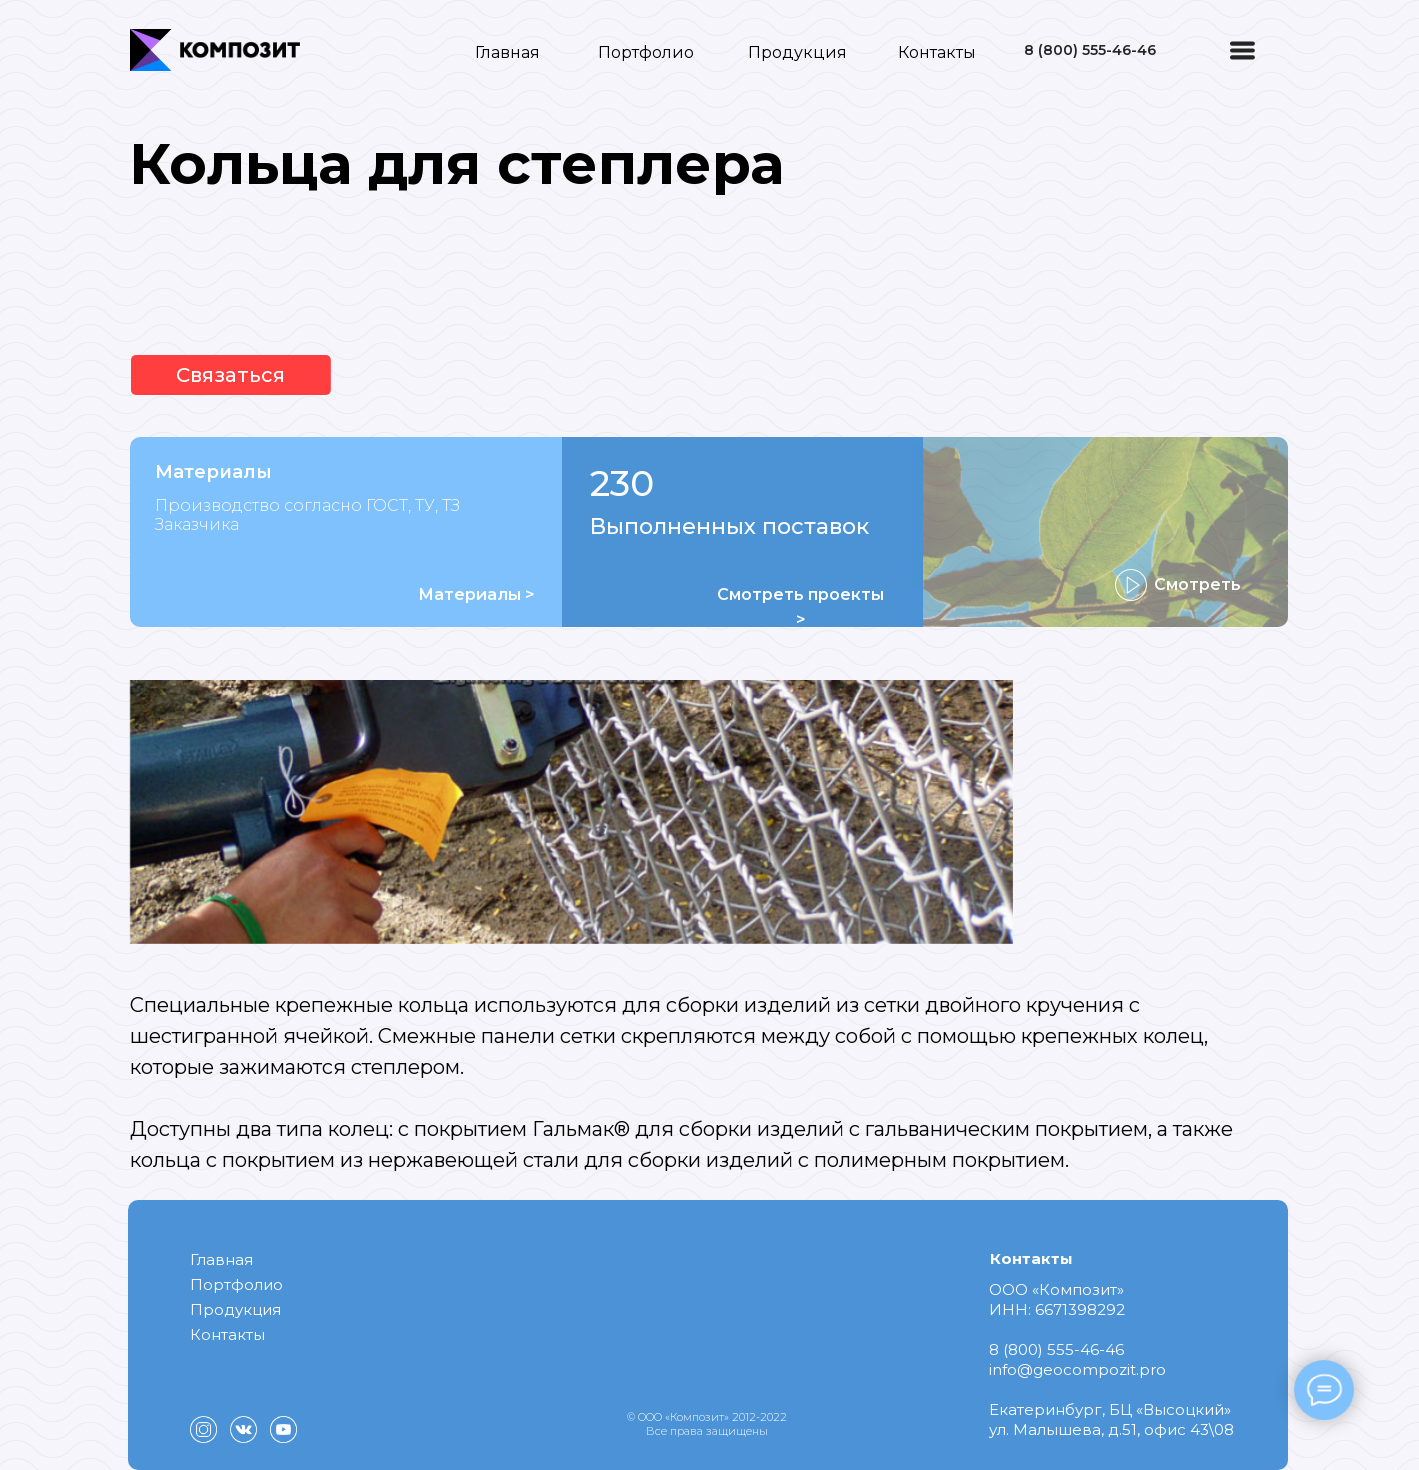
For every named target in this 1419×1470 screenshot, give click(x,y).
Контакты (937, 52)
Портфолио (646, 52)
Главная (507, 52)
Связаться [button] (195, 375)
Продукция (797, 52)
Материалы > (476, 594)
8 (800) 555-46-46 (1090, 50)
